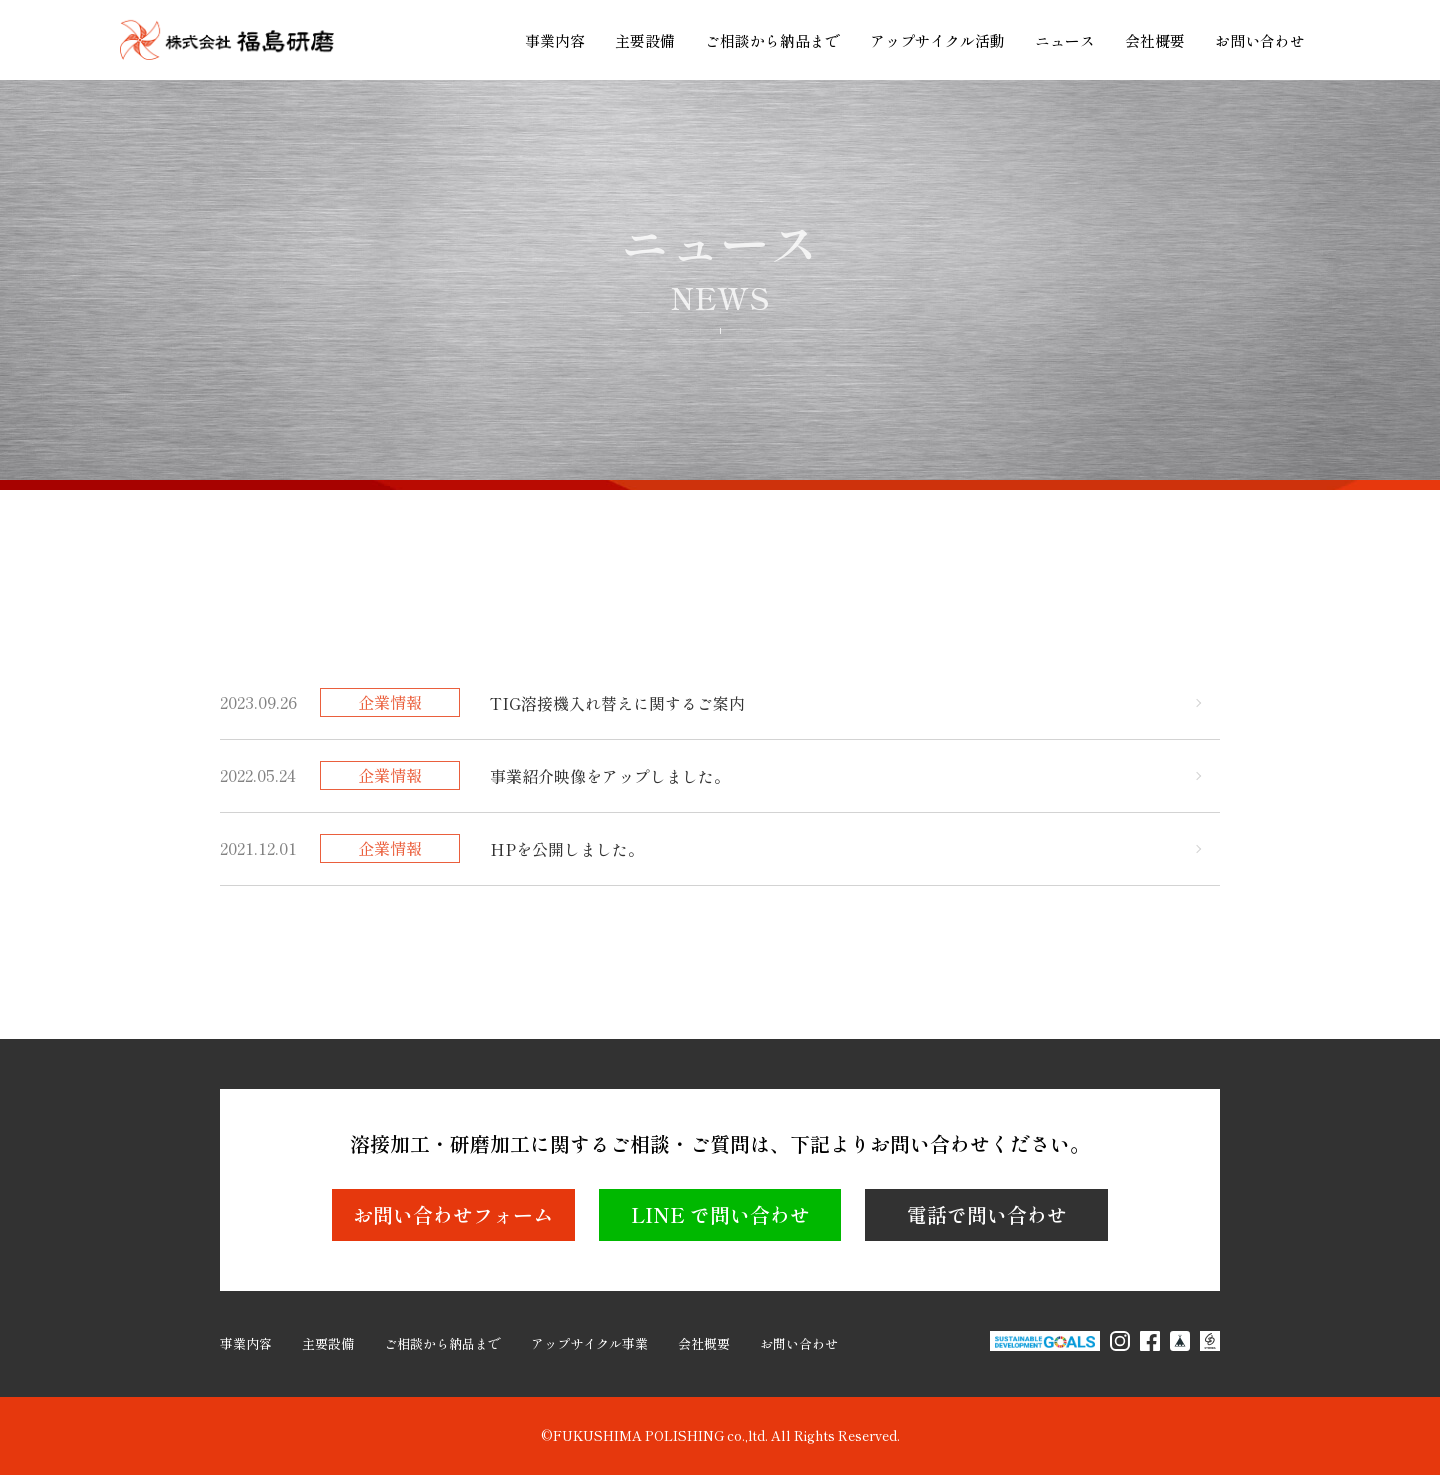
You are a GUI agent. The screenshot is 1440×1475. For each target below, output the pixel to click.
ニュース (1065, 40)
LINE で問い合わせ (720, 1214)
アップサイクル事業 (589, 1343)
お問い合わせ (1260, 40)
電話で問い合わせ (987, 1214)
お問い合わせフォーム (453, 1214)
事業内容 (555, 40)
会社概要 (1155, 40)
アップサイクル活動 (937, 40)
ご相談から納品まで (772, 40)
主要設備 (645, 40)
